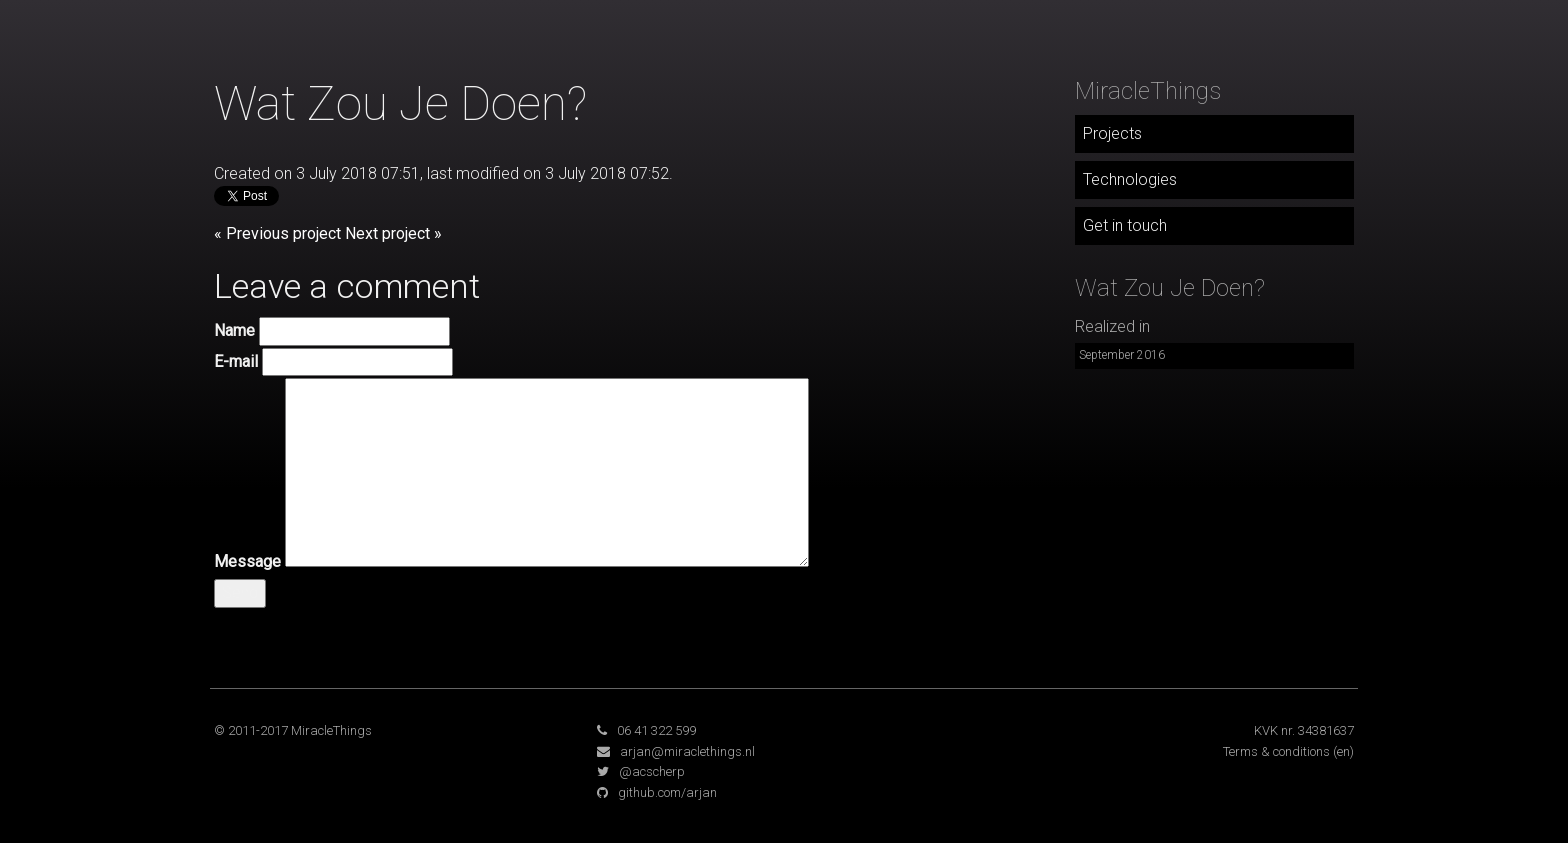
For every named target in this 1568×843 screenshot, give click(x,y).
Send (240, 592)
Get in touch (1125, 225)
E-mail (236, 361)
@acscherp (652, 771)
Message (247, 561)
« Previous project (277, 233)
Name (234, 330)
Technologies (1130, 179)
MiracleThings (1148, 91)
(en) (1343, 751)
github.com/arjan (667, 792)
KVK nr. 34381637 (1304, 730)
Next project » (393, 233)
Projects (1112, 133)
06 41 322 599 (656, 730)
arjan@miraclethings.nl (687, 751)
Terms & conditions (1276, 751)
